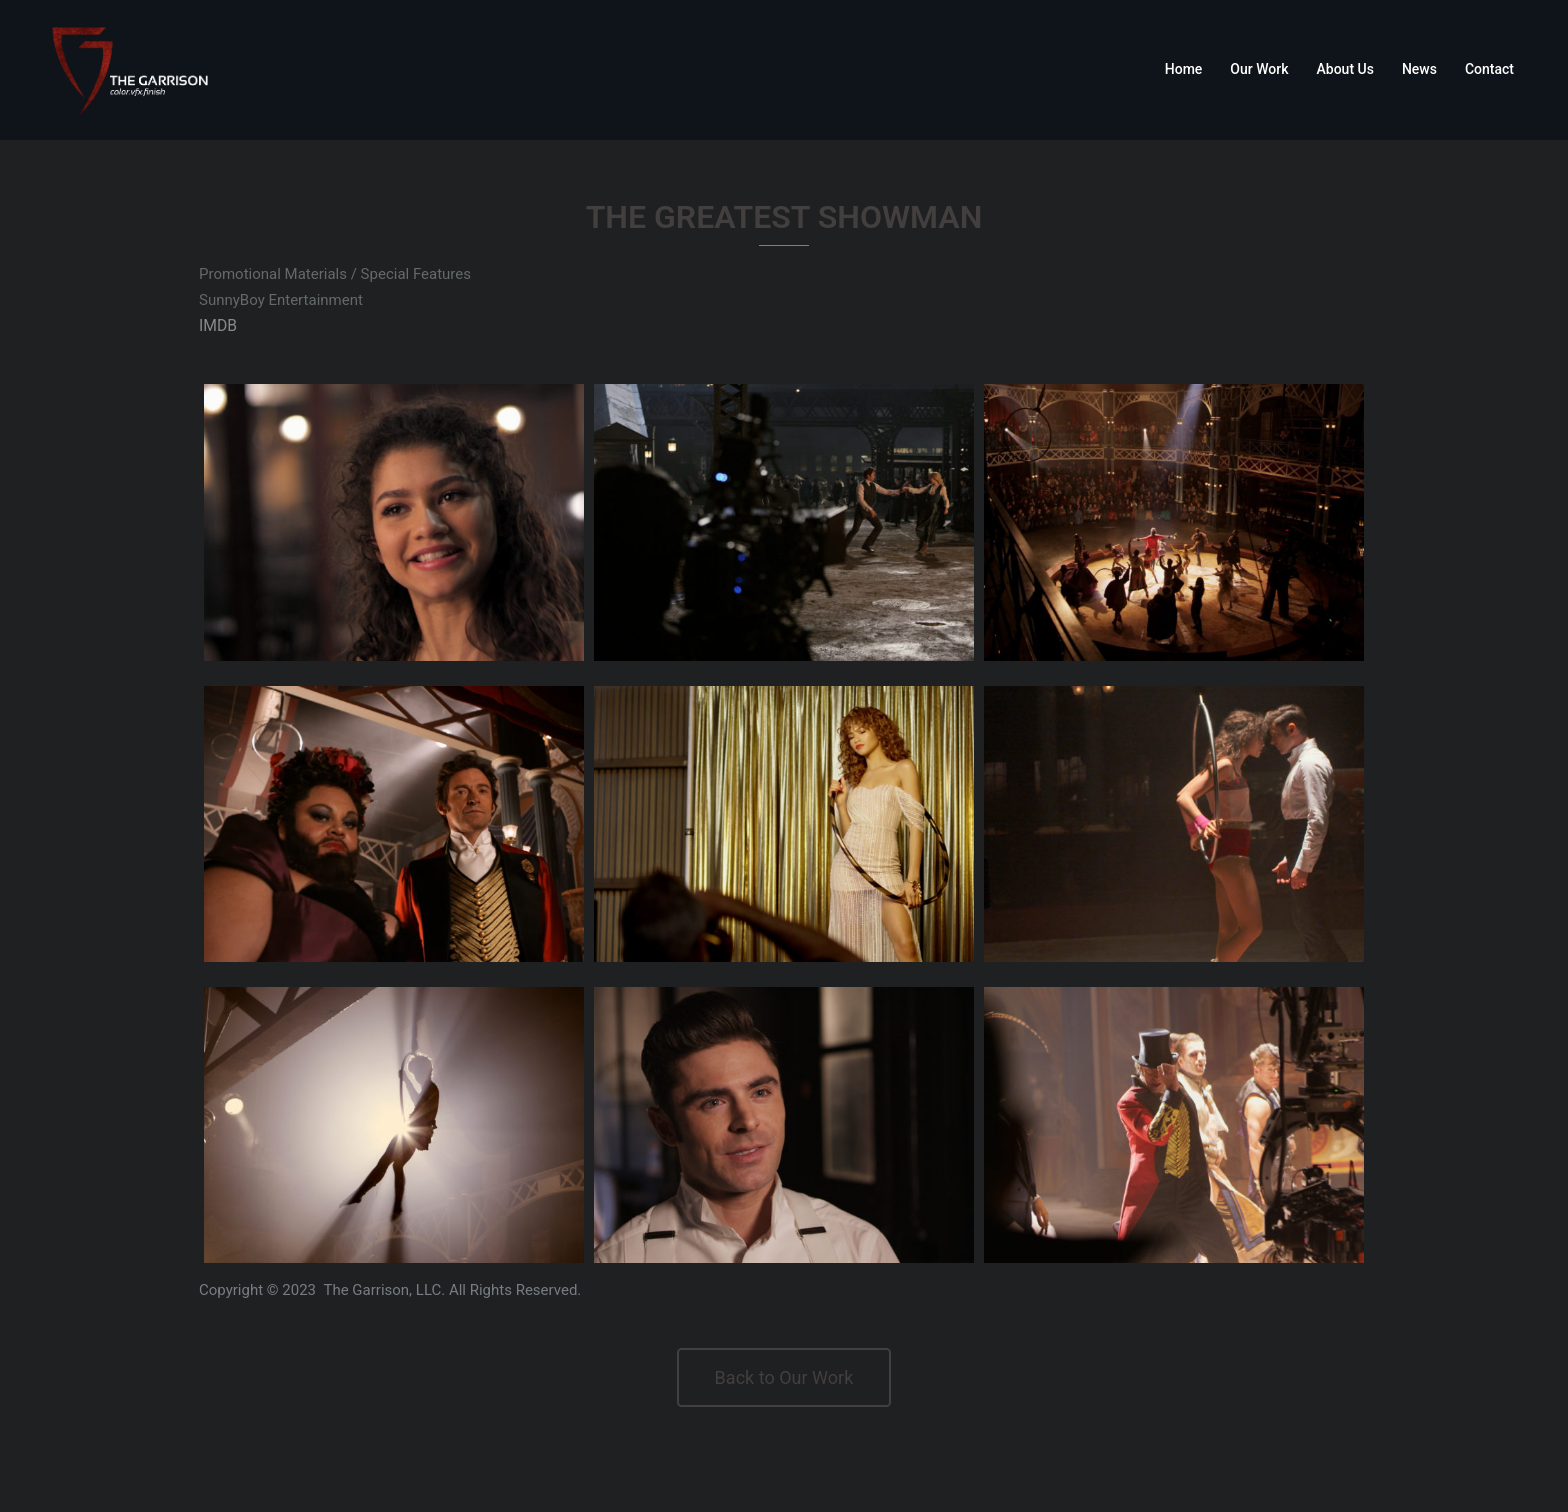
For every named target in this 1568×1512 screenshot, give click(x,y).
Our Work (1259, 69)
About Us (1345, 69)
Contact (1489, 69)
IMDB (217, 325)
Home (1184, 69)
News (1419, 69)
